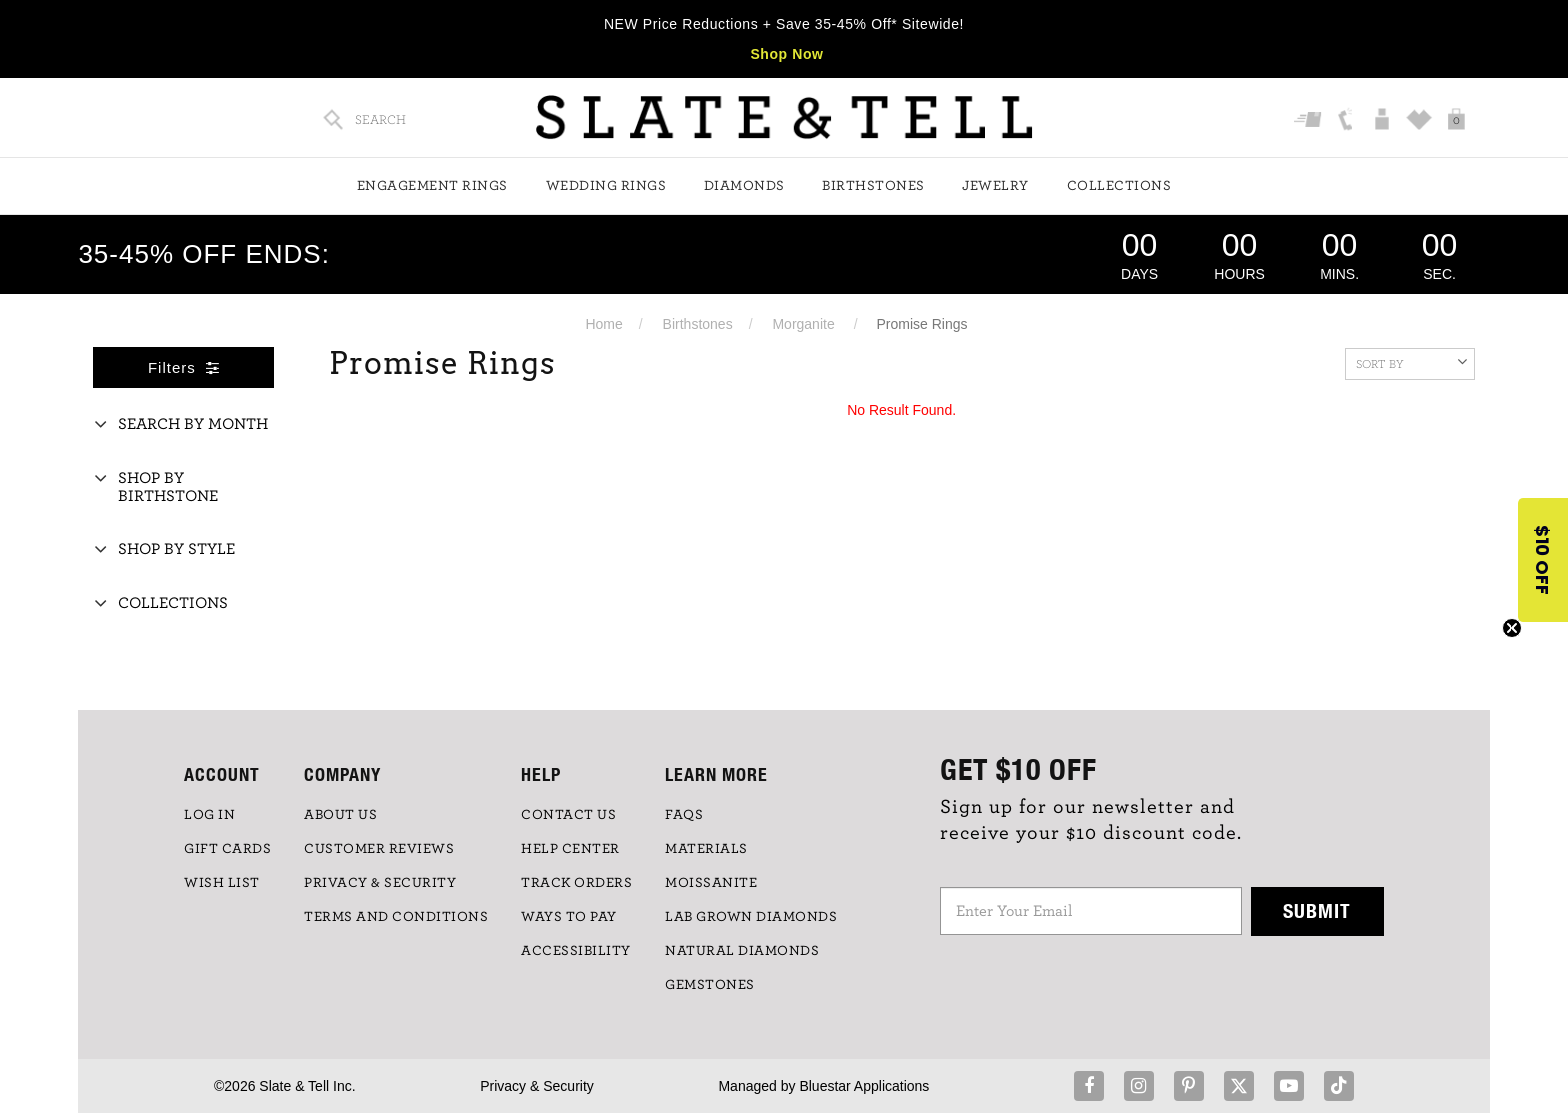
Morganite (803, 324)
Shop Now (786, 54)
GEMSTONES (710, 985)
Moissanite (711, 883)
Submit (1317, 910)
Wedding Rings (606, 186)
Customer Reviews (379, 849)
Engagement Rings (432, 186)
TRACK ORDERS (576, 883)
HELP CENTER (570, 849)
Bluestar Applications (864, 1086)
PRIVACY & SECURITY (380, 883)
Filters (184, 367)
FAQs (684, 815)
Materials (706, 849)
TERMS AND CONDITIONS (396, 917)
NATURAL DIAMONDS (742, 951)
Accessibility (576, 951)
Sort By (1411, 362)
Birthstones (873, 186)
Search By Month (193, 424)
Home (603, 324)
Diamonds (744, 186)
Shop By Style (176, 549)
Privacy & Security (537, 1086)
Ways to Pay (569, 917)
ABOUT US (340, 815)
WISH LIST (222, 883)
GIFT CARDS (227, 849)
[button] (1543, 560)
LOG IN (209, 815)
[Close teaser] (1512, 628)
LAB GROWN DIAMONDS (751, 917)
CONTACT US (568, 815)
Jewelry (995, 186)
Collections (1119, 186)
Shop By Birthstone (168, 487)
